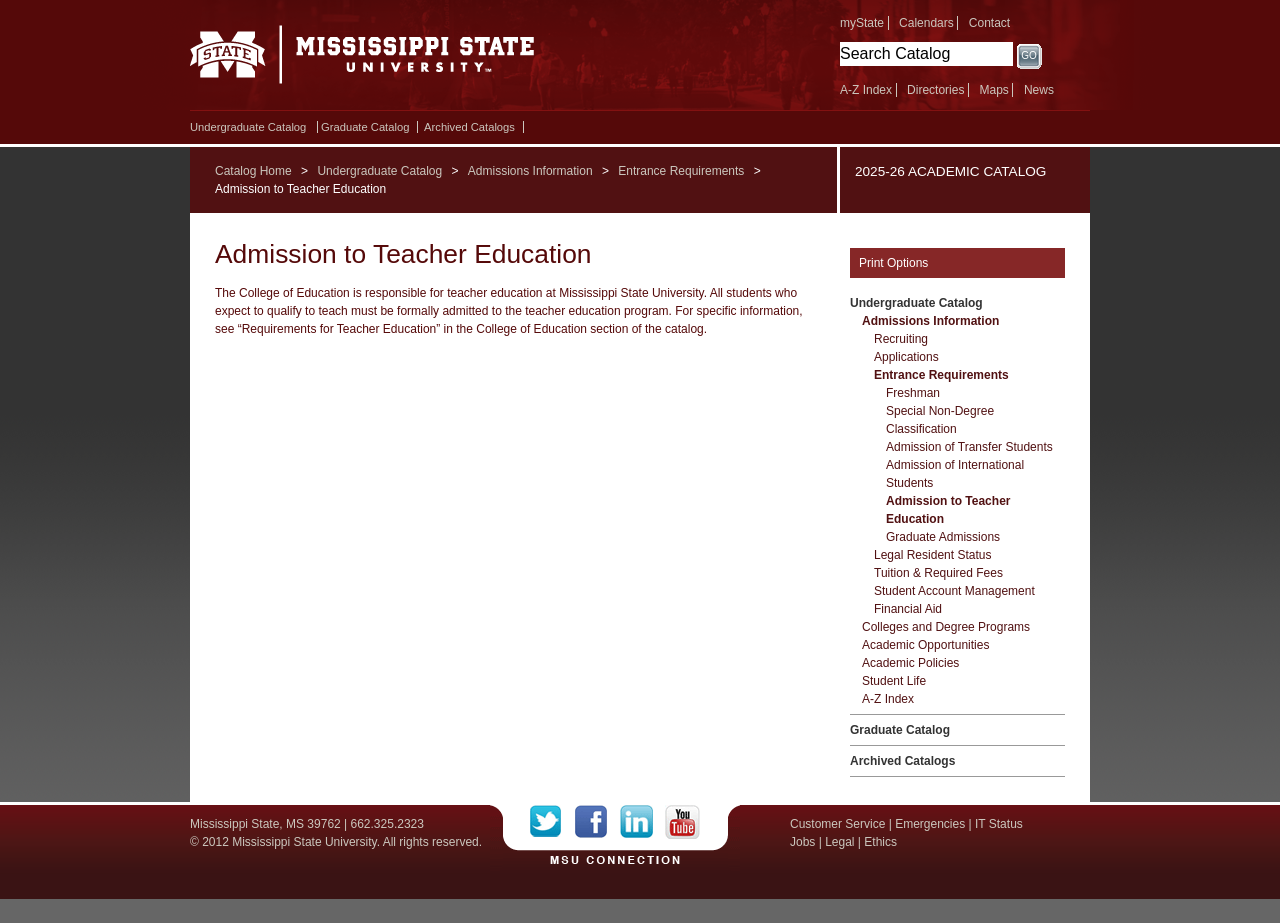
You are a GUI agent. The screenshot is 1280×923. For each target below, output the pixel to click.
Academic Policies (910, 663)
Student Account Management (954, 591)
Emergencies (930, 824)
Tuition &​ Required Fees (938, 573)
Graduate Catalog (365, 127)
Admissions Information (530, 171)
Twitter (552, 822)
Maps (993, 90)
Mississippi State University (362, 60)
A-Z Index (866, 90)
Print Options (893, 263)
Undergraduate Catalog (248, 127)
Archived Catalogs (469, 127)
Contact (989, 23)
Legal (839, 842)
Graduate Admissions (943, 537)
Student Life (894, 681)
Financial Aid (908, 609)
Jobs (802, 842)
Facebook (597, 822)
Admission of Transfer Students (969, 447)
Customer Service (837, 824)
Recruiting (901, 339)
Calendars (926, 23)
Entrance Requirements (681, 171)
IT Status (999, 824)
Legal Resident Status (932, 555)
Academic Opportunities (925, 645)
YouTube (682, 822)
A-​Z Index (888, 699)
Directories (935, 90)
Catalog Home (253, 171)
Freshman (913, 393)
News (1039, 90)
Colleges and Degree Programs (946, 627)
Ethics (880, 842)
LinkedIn (642, 822)
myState (862, 23)
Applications (906, 357)
